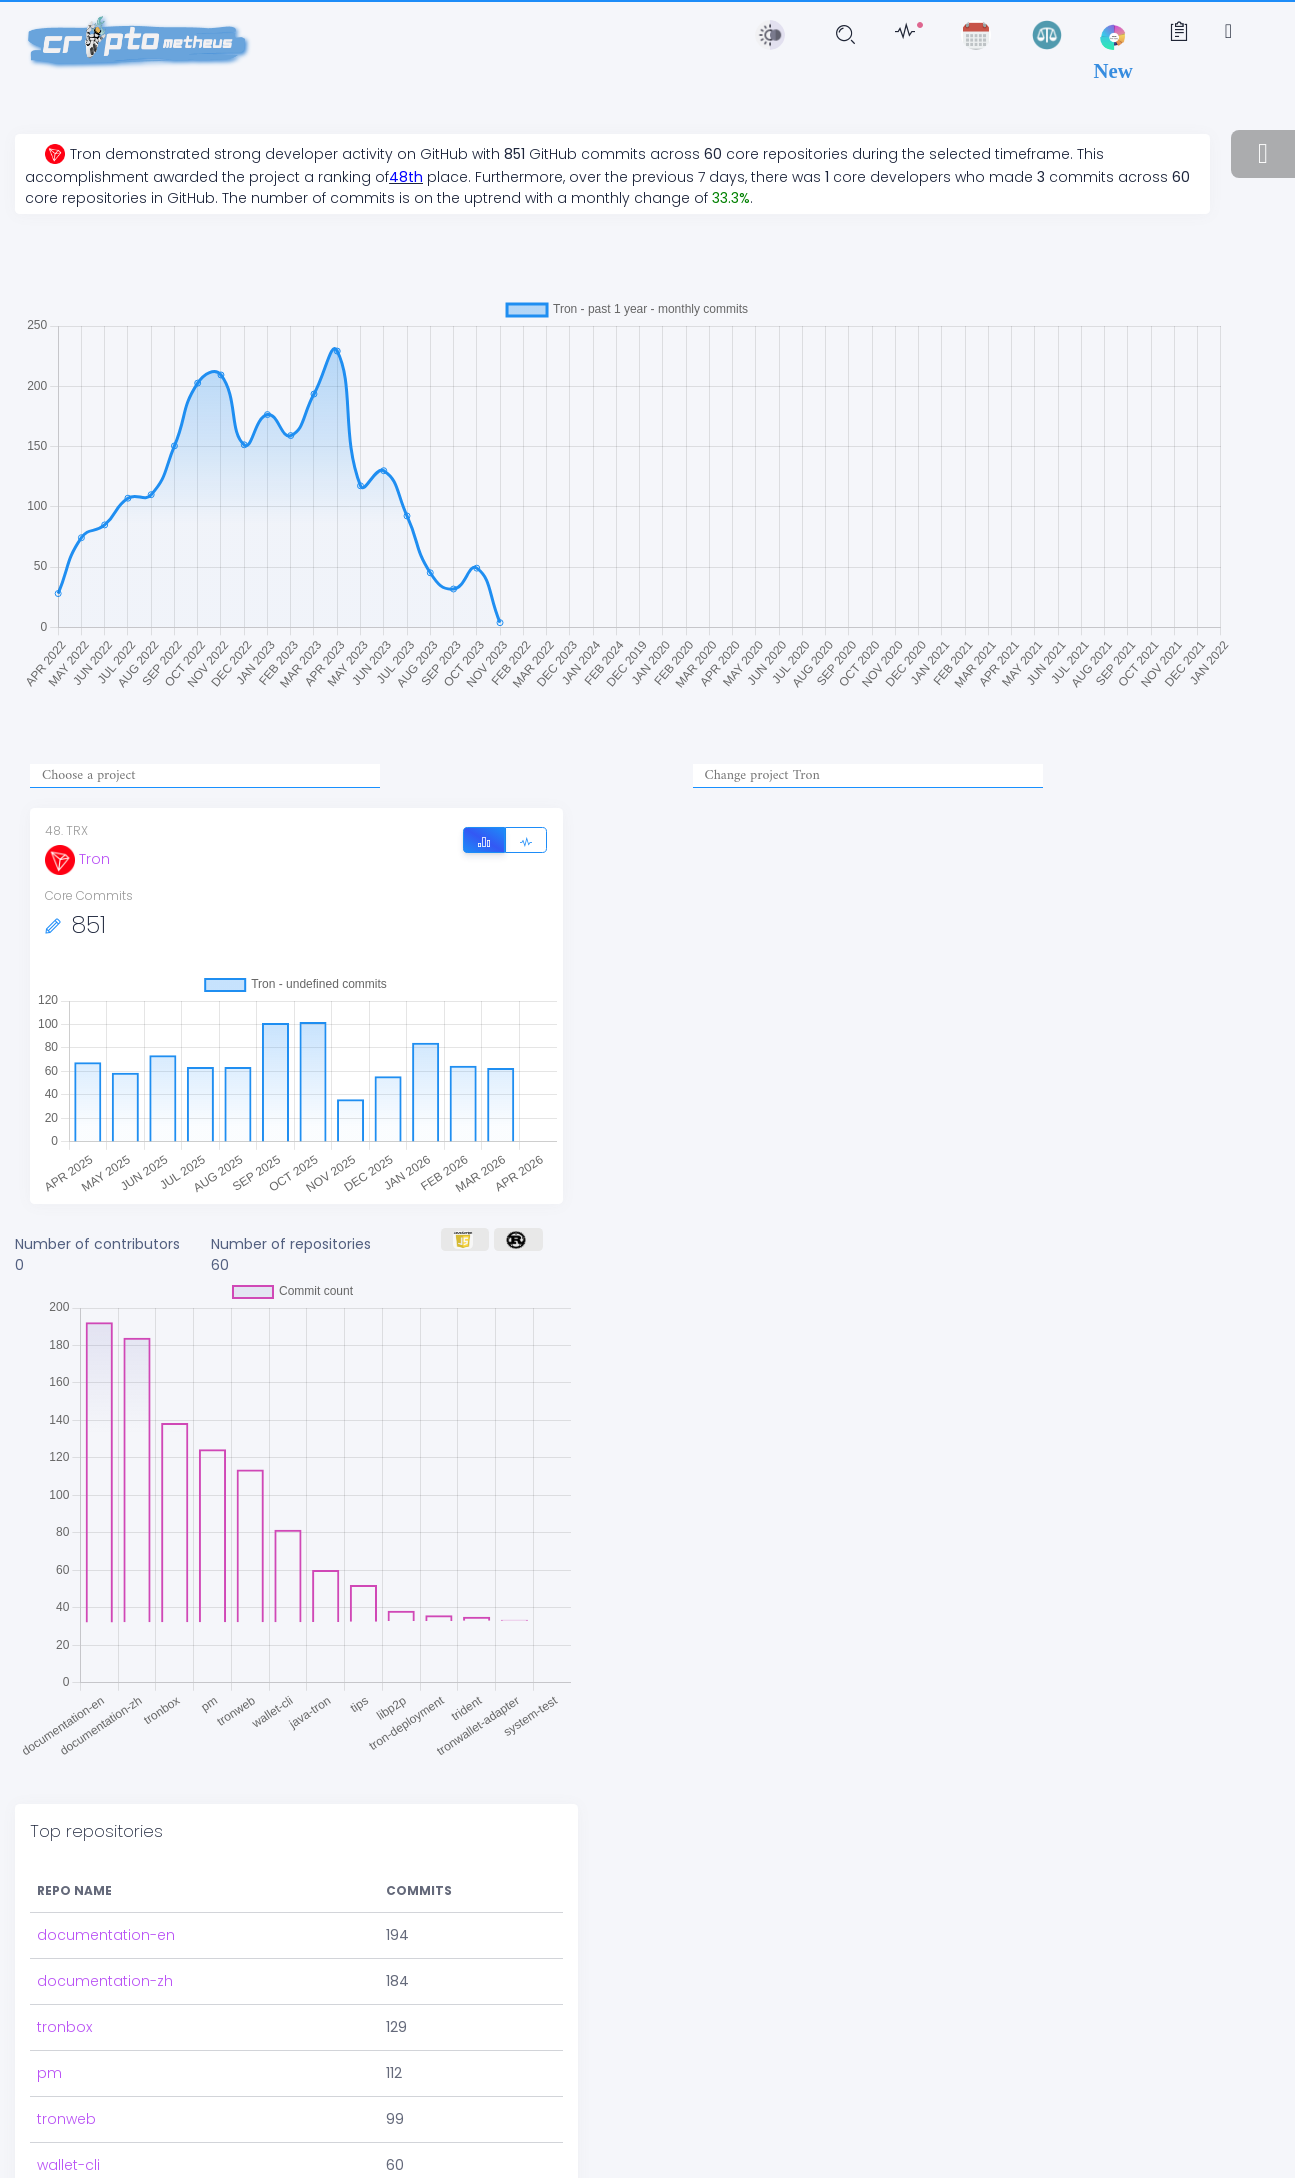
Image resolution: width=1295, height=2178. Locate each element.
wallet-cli (68, 2109)
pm (49, 2017)
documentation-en (106, 1879)
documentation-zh (105, 1925)
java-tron (70, 2155)
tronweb (66, 2063)
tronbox (64, 1971)
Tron (77, 859)
